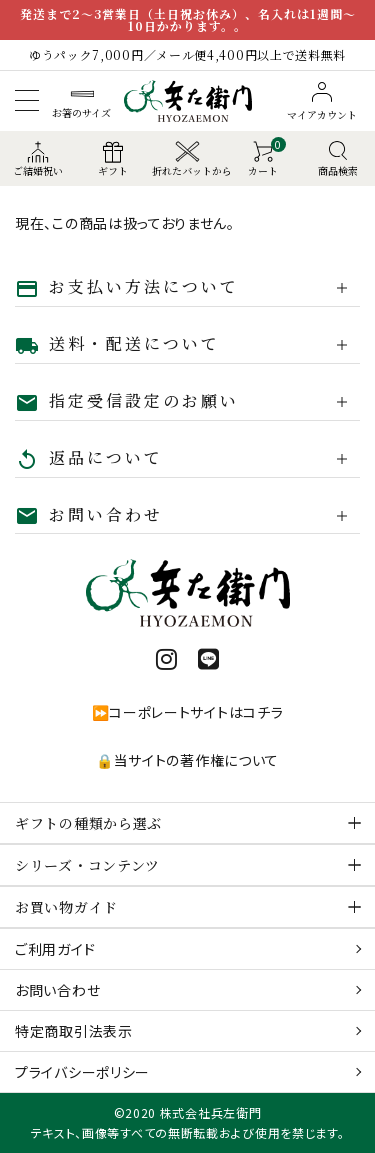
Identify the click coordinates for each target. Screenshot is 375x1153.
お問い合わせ (57, 990)
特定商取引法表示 (74, 1031)
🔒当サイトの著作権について (187, 760)
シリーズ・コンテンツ (87, 865)
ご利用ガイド (55, 949)
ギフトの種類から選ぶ (88, 823)
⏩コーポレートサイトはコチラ (188, 712)
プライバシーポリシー (82, 1072)
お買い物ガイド (66, 907)
